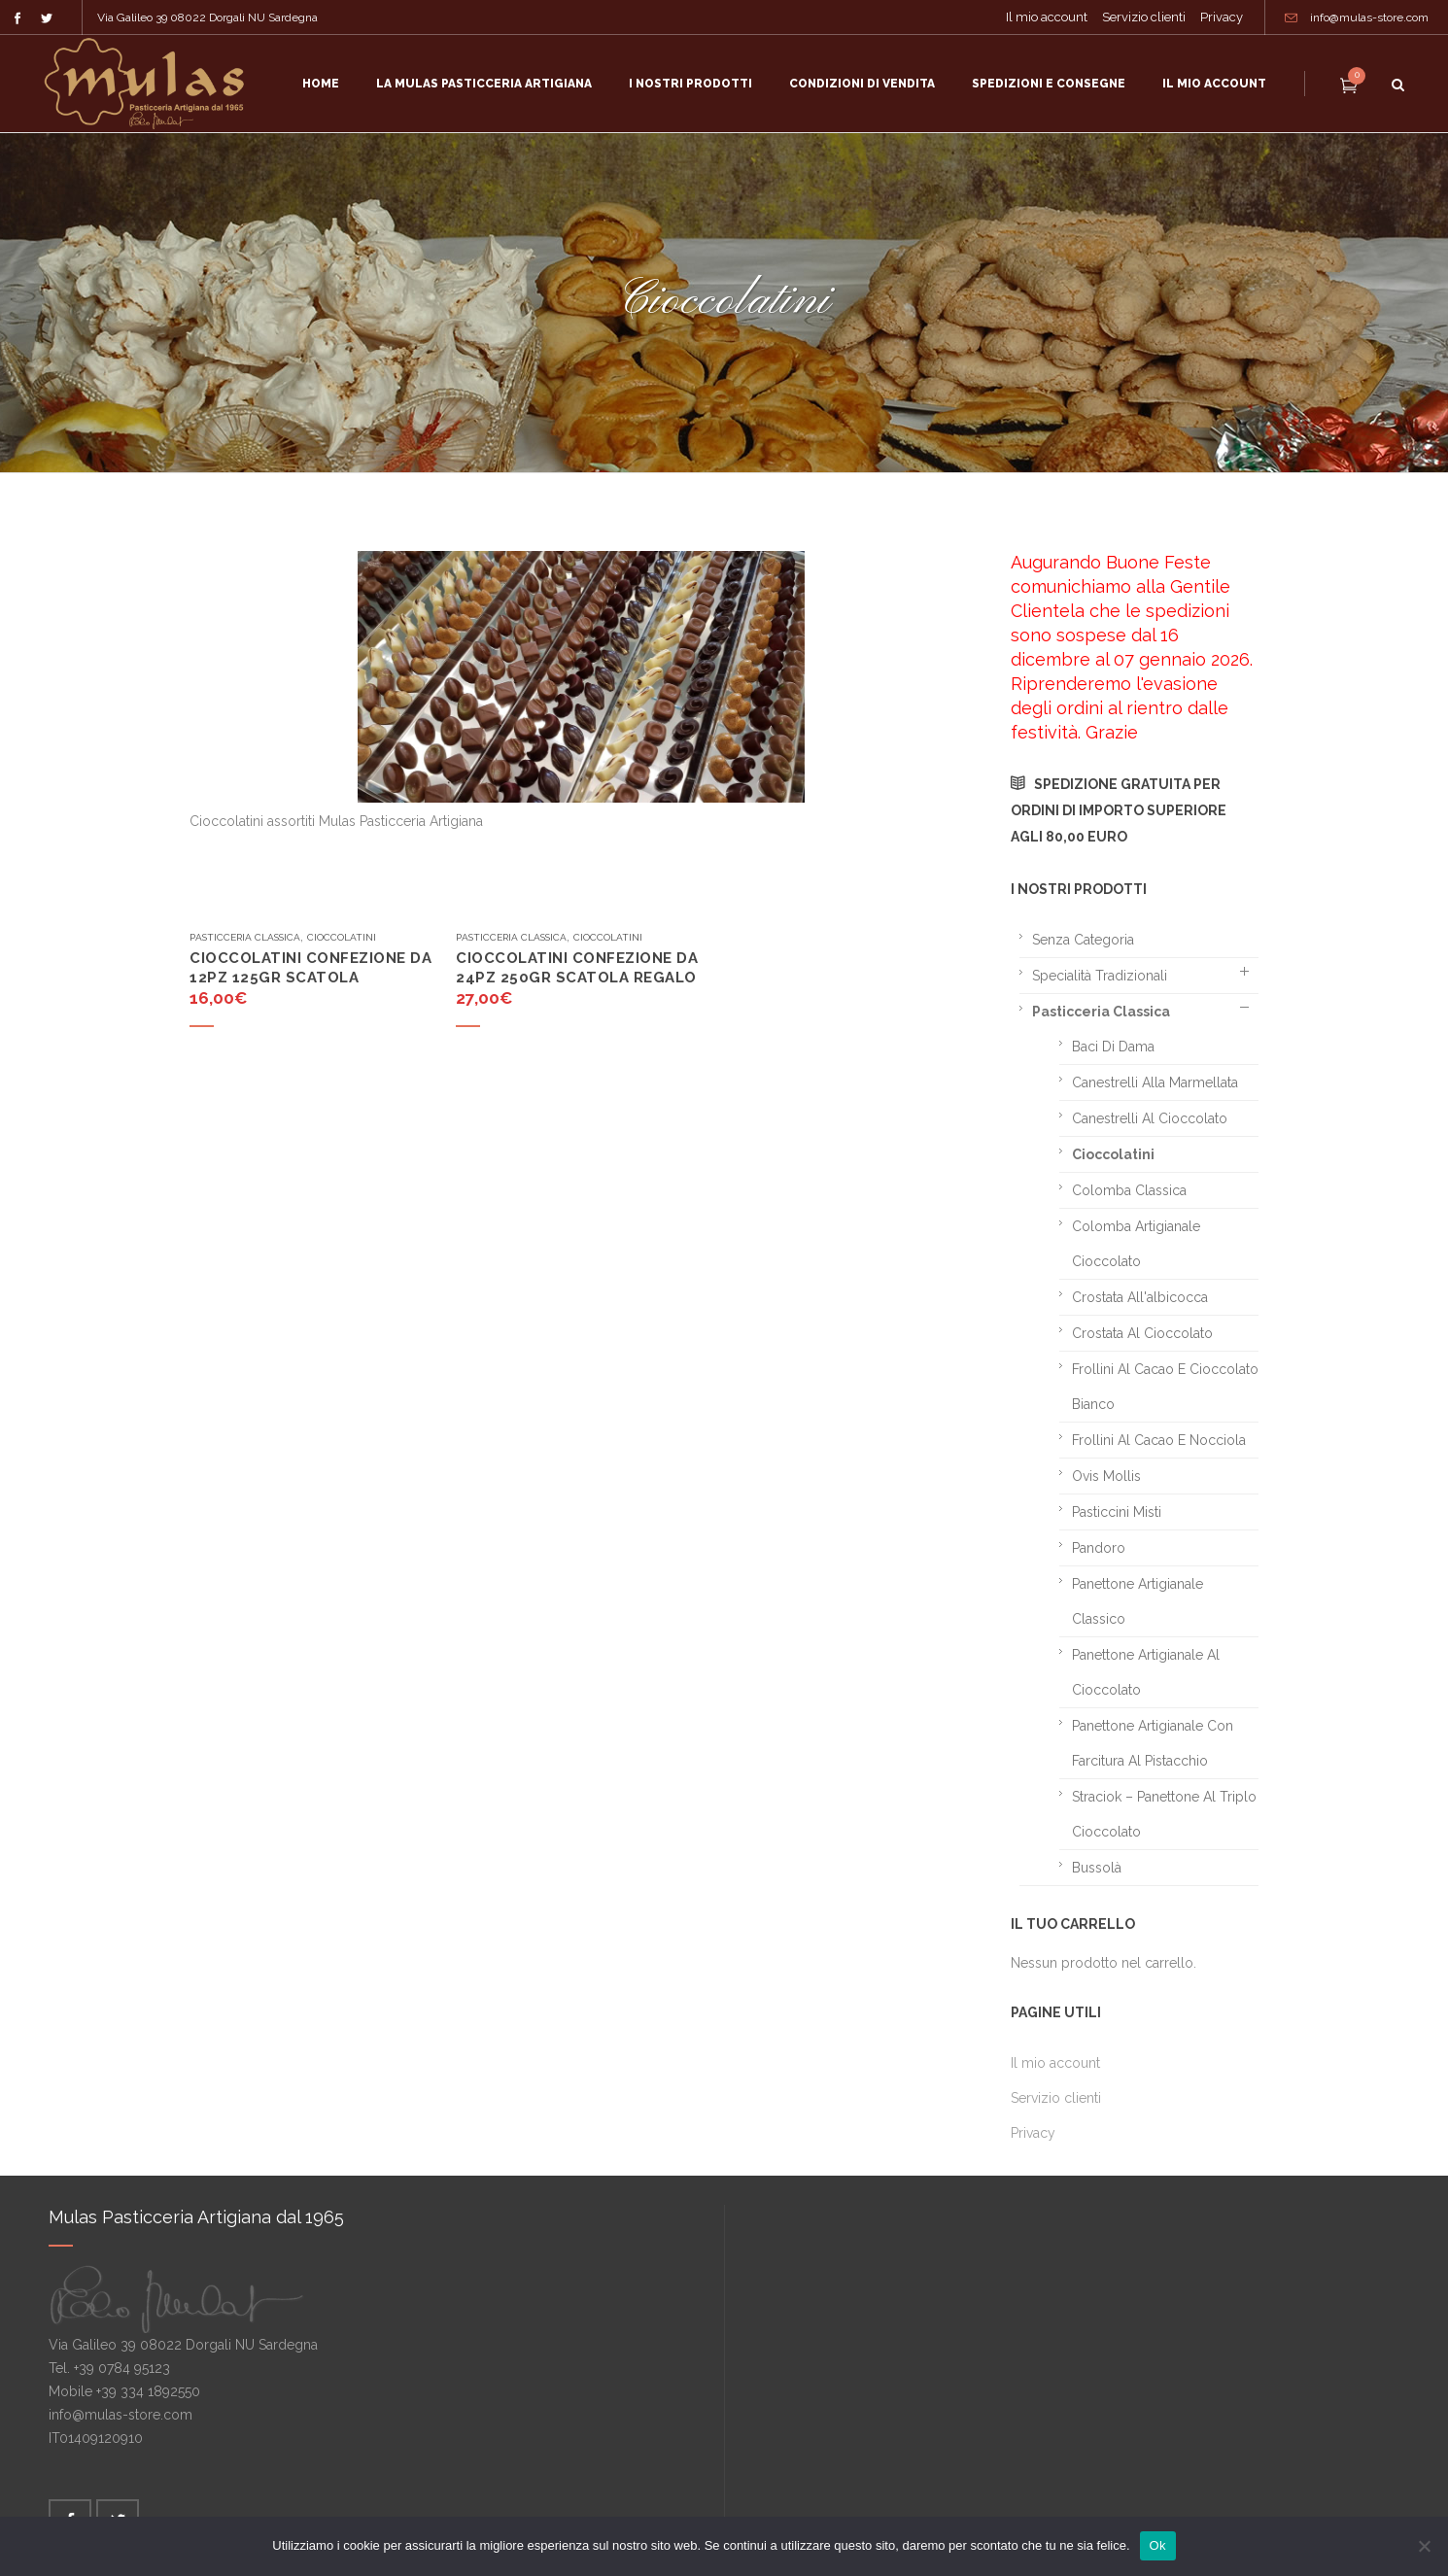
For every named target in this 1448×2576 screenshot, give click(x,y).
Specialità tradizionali (1099, 975)
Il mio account (1046, 17)
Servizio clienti (1144, 17)
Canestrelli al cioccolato (1149, 1118)
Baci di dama (1113, 1046)
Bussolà (1096, 1867)
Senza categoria (1083, 939)
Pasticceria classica (245, 937)
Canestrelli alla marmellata (1155, 1082)
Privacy (1221, 17)
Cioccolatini (341, 937)
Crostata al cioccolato (1142, 1333)
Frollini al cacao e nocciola (1159, 1440)
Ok (1158, 2545)
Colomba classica (1129, 1190)
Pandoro (1098, 1548)
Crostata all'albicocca (1140, 1297)
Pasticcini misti (1116, 1512)
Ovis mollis (1106, 1476)
